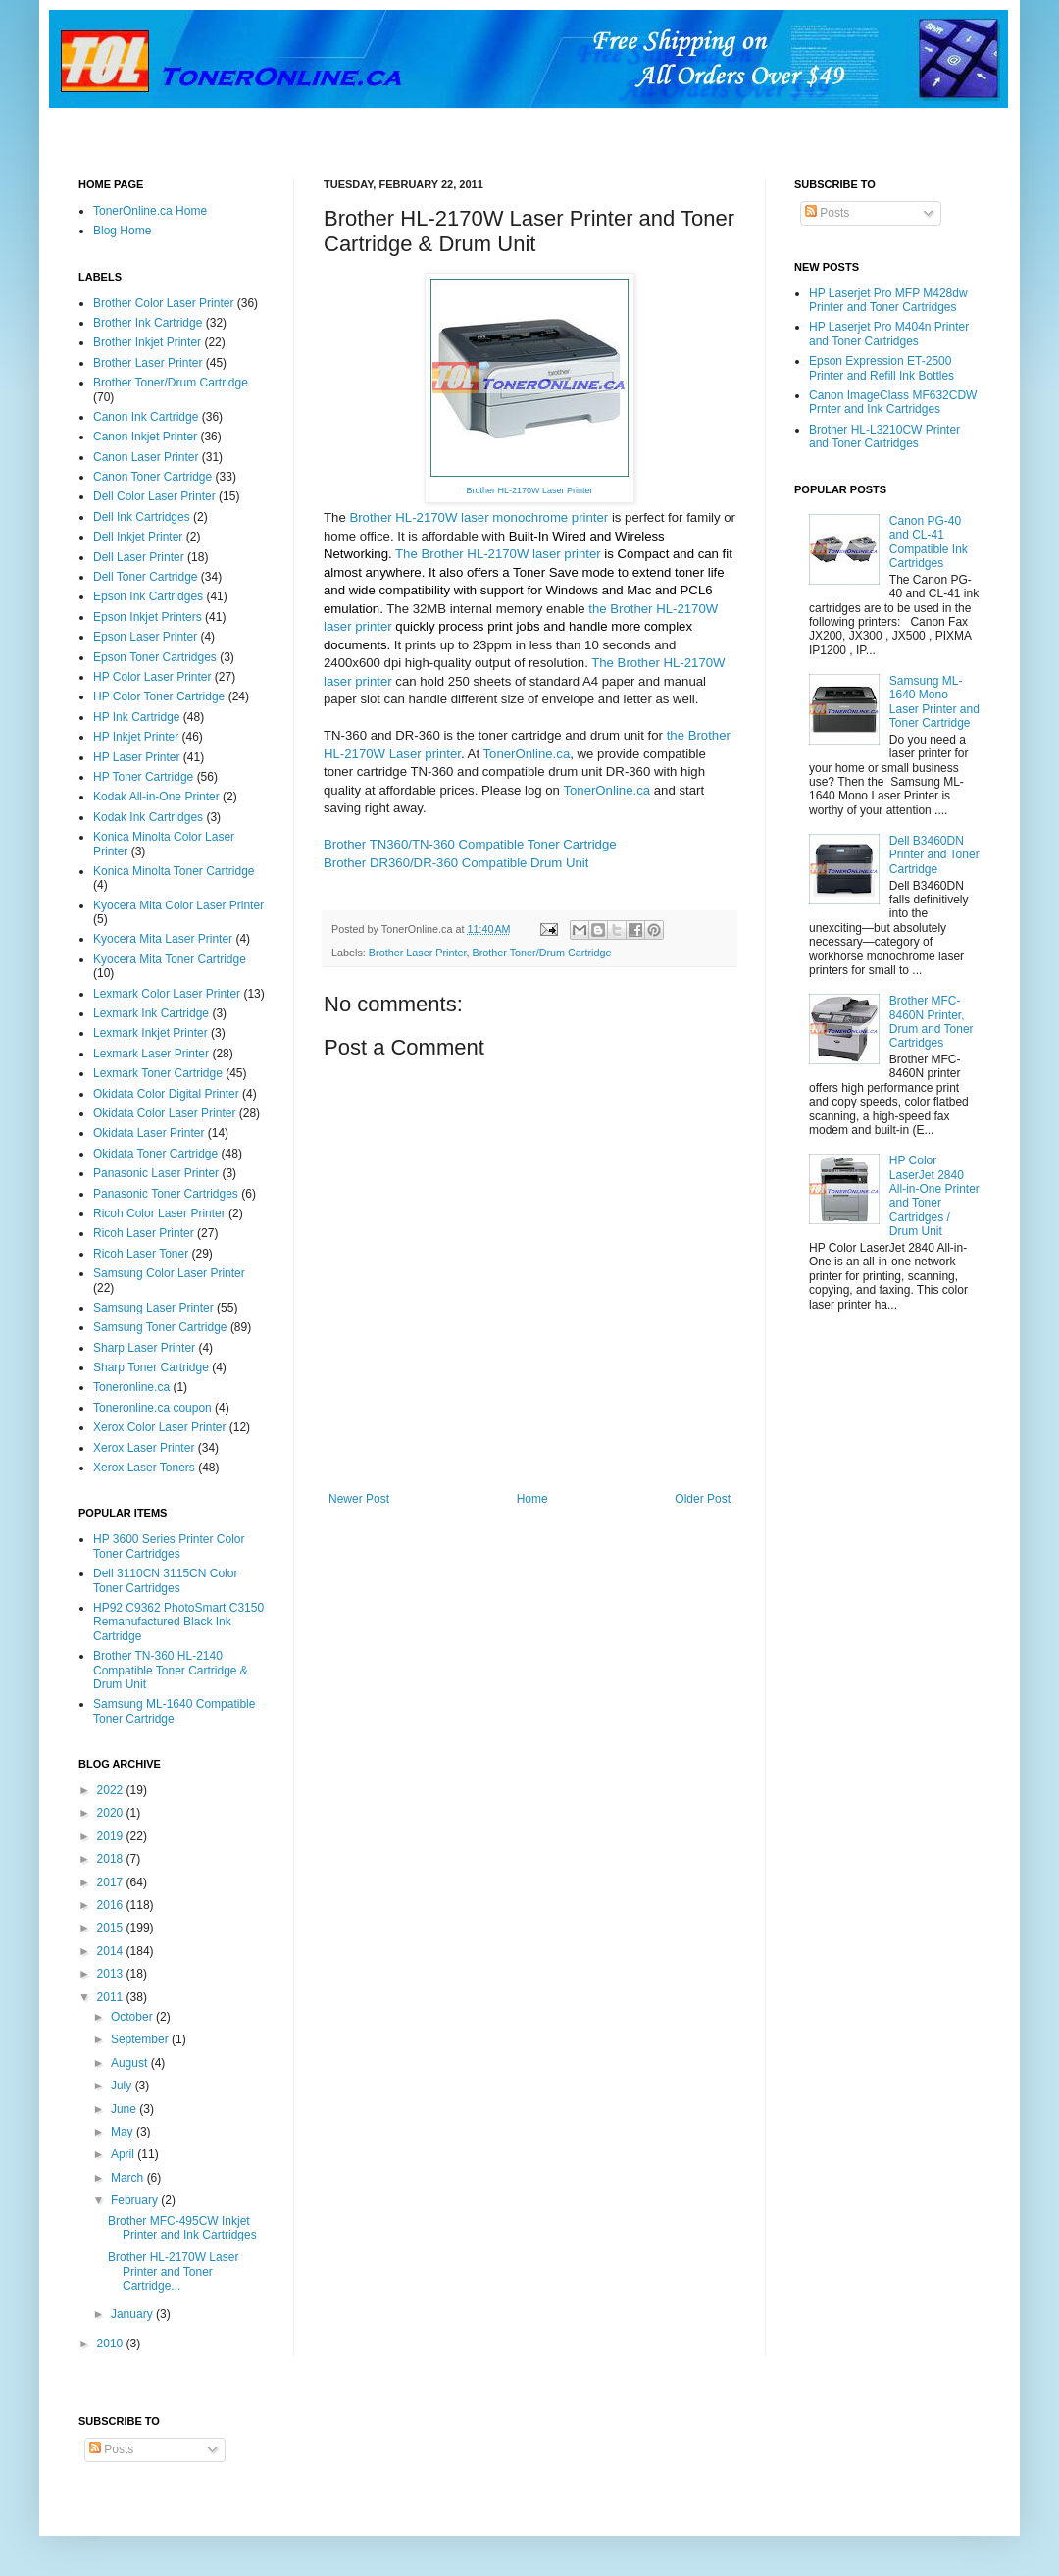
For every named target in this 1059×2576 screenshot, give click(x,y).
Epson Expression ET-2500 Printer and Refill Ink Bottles (881, 368)
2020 (111, 1813)
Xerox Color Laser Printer (159, 1427)
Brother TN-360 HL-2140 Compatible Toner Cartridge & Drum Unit (170, 1670)
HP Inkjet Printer (135, 737)
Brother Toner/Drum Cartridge (541, 952)
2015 (111, 1927)
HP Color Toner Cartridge (159, 696)
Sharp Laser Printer (144, 1348)
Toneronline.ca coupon (152, 1408)
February (136, 2200)
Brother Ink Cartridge (147, 323)
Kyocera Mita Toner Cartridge (169, 959)
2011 (111, 1997)
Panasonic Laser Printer (156, 1173)
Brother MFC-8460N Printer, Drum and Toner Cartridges (931, 1022)
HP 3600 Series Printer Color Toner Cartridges (169, 1546)
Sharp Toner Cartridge (151, 1367)
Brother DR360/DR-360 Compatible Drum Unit (456, 862)
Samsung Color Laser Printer (169, 1273)
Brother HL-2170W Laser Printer (529, 490)
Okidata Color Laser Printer (164, 1113)
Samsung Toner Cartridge (160, 1327)
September (141, 2039)
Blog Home (122, 230)
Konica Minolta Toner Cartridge (174, 871)
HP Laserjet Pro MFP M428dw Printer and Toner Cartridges (888, 300)
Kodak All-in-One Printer (156, 796)
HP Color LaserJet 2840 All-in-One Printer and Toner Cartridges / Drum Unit (934, 1196)
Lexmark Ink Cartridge (151, 1013)
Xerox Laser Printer (143, 1448)
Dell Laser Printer (138, 557)
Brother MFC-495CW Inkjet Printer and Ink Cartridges (182, 2227)
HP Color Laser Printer (152, 677)
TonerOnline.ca (527, 754)
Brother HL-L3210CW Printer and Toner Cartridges (884, 436)
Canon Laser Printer (145, 457)
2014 (111, 1951)
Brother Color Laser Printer (163, 303)
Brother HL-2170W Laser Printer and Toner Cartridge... (173, 2271)
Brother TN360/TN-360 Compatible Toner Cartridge (470, 844)
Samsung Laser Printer (153, 1307)
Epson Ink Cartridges (148, 596)
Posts (827, 213)
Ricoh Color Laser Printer (159, 1213)
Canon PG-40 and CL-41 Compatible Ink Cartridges (928, 542)
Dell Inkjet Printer (137, 536)
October (133, 2017)
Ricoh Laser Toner (140, 1254)
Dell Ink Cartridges (141, 517)
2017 (111, 1882)
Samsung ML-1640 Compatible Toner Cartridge (174, 1711)
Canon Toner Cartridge (152, 477)
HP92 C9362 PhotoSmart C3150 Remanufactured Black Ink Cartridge (178, 1622)
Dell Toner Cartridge (145, 577)
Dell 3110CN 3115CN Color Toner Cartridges (165, 1580)
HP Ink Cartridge (136, 717)
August (131, 2063)
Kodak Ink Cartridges (148, 817)
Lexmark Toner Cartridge (158, 1073)
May (123, 2131)
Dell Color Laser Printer (154, 496)
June (125, 2109)
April (124, 2154)
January (133, 2314)
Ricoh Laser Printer (143, 1233)
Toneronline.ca (131, 1387)
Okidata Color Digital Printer (166, 1094)
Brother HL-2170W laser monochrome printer (478, 517)
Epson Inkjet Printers (147, 617)
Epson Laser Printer (145, 637)
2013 (111, 1974)
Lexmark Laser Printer (151, 1053)
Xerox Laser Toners (144, 1467)
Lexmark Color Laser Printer (166, 994)
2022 (111, 1790)
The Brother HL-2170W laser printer (498, 553)
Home (532, 1499)
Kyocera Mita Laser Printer (162, 939)
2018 (111, 1859)
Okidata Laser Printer (148, 1133)
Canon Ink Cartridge (145, 417)
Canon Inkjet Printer (145, 436)
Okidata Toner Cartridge (155, 1153)
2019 (111, 1836)
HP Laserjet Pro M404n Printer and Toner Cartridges (889, 333)
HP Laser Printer (136, 757)
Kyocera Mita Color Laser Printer (178, 905)
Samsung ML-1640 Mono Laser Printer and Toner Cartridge (934, 702)
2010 (111, 2343)
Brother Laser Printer (418, 952)
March (129, 2178)
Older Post (703, 1499)
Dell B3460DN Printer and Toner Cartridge (934, 855)
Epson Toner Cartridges (155, 657)
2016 (111, 1905)
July (123, 2085)
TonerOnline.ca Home (150, 211)
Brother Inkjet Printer (147, 342)
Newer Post (358, 1499)
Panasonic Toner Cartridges (165, 1194)
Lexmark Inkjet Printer (150, 1033)
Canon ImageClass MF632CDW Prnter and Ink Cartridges (893, 402)
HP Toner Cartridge (143, 777)
